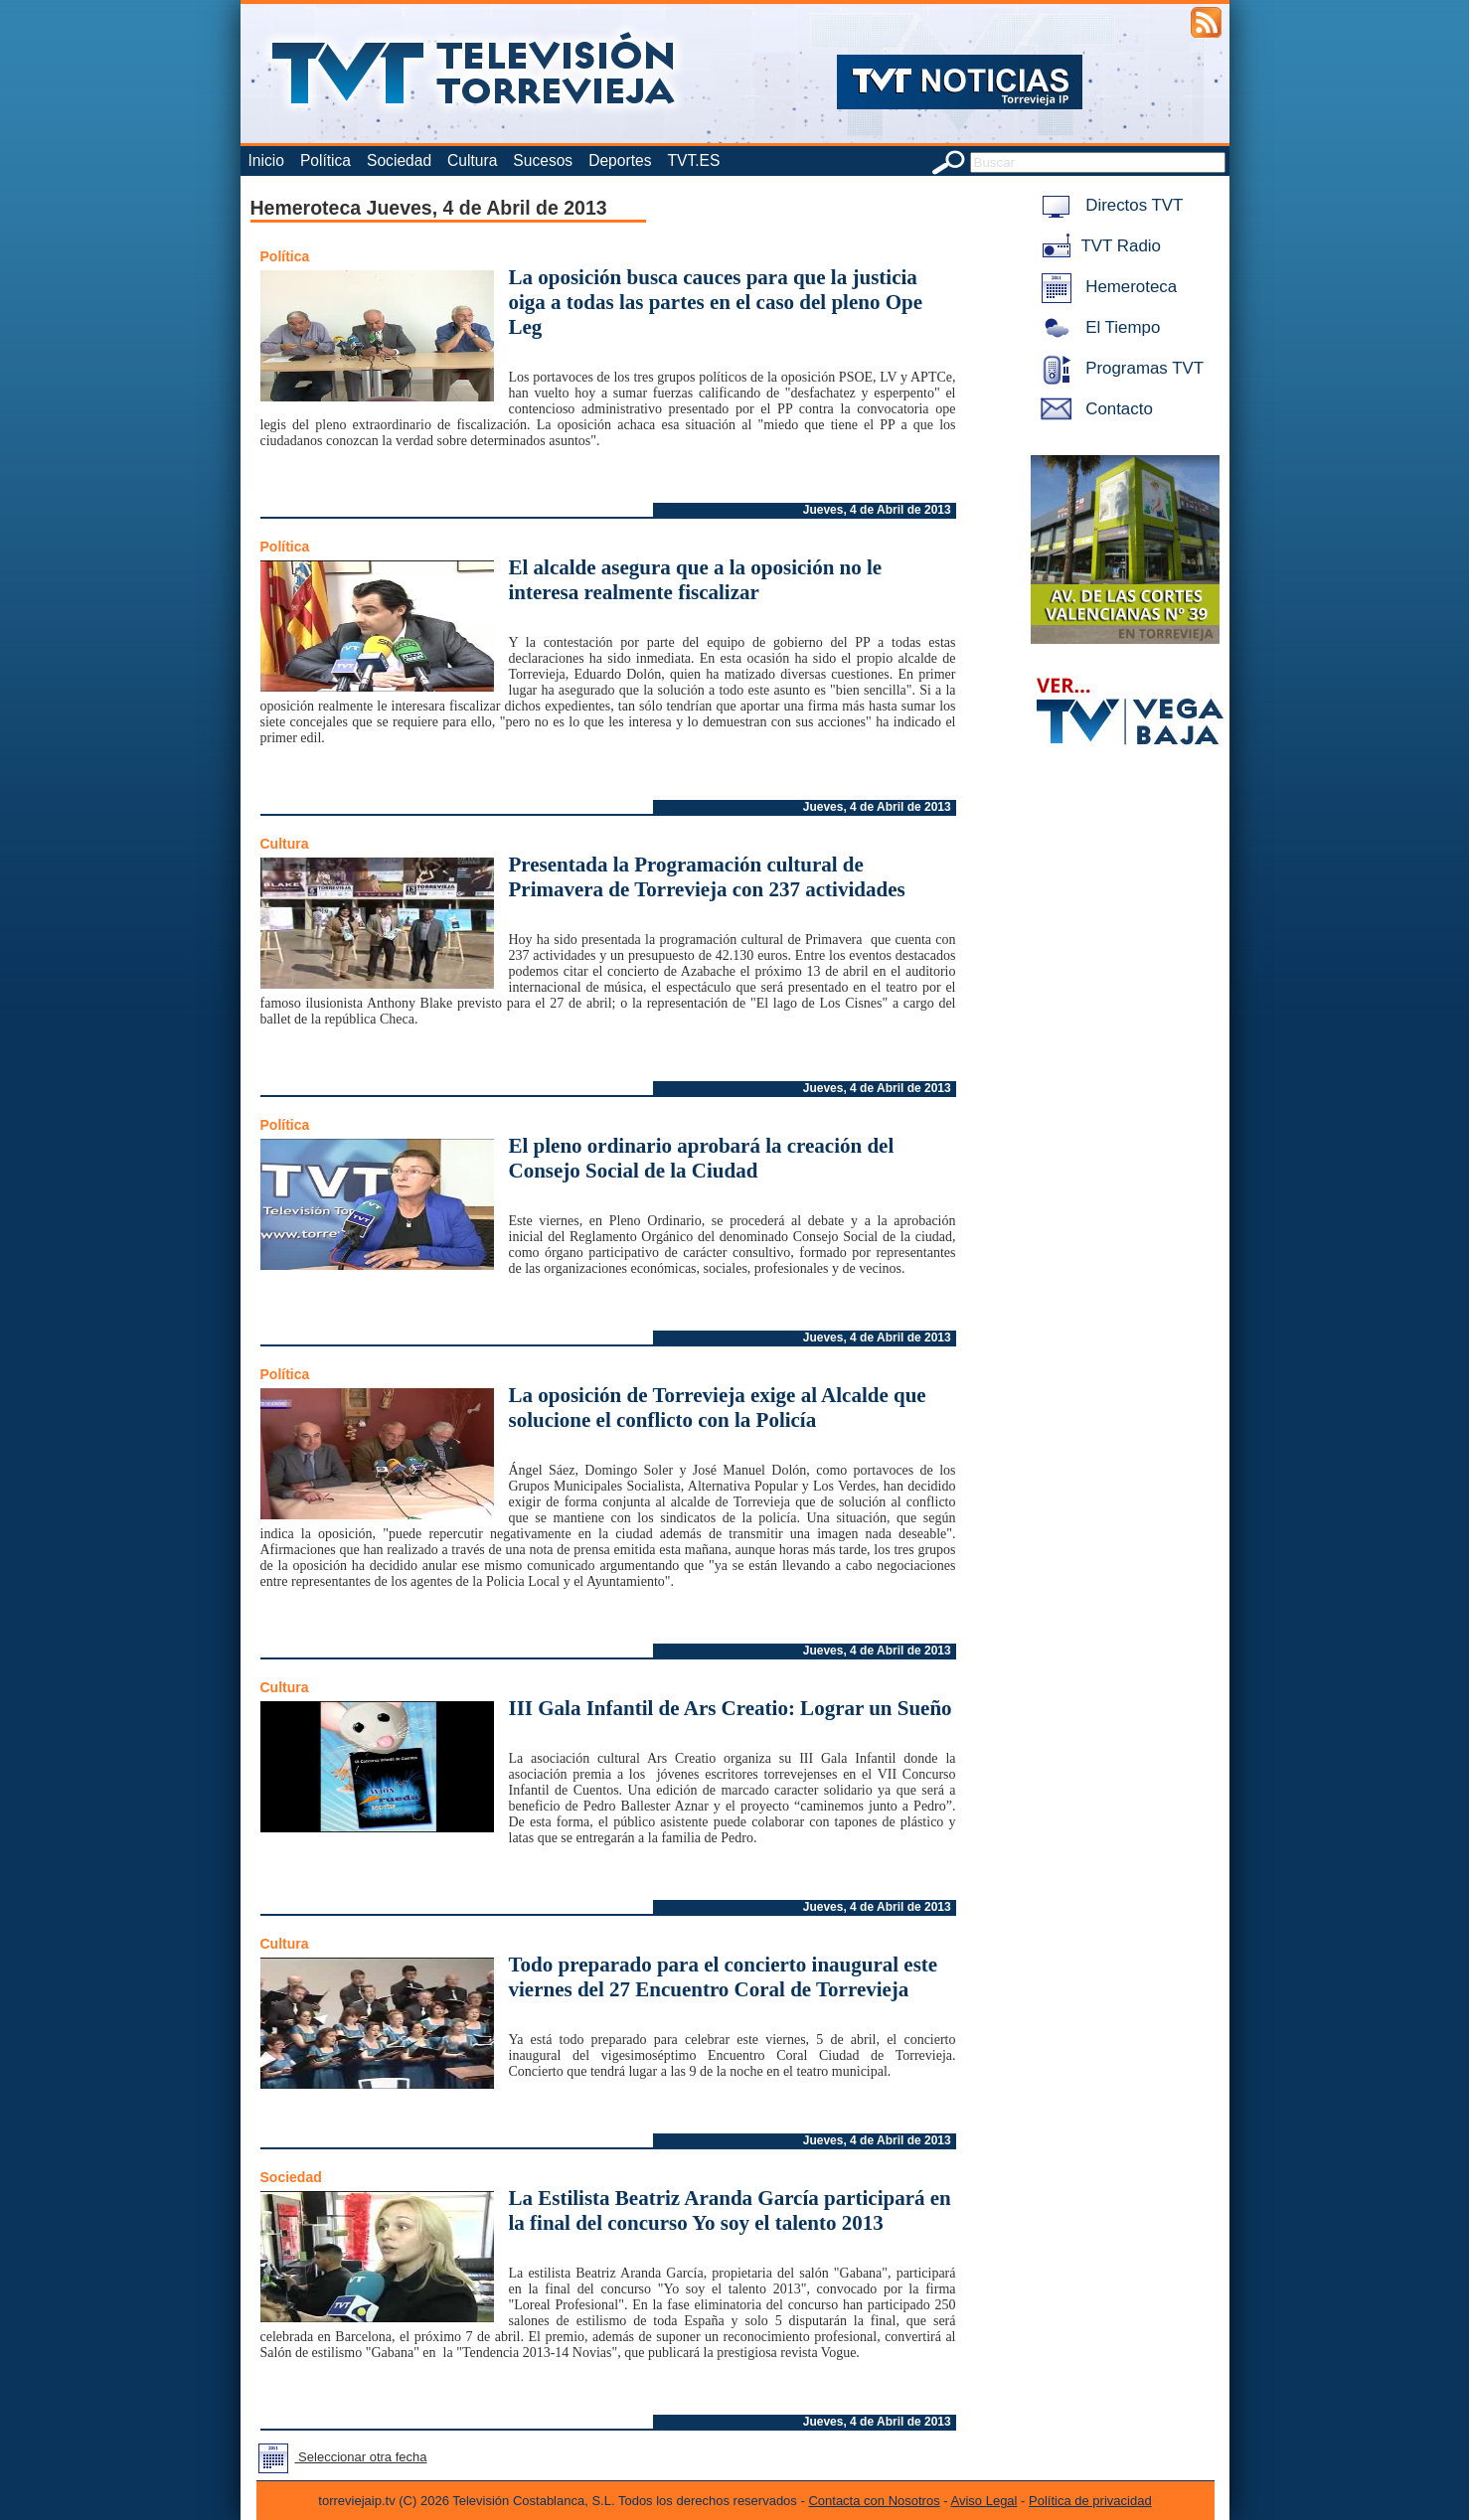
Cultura (472, 160)
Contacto (1093, 408)
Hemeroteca (1106, 286)
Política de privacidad (1090, 2500)
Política (325, 160)
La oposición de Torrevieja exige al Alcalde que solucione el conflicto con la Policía (717, 1407)
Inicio (266, 160)
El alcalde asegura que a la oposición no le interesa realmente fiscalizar (696, 579)
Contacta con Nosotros (873, 2500)
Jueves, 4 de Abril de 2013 (877, 510)
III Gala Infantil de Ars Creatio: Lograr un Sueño (730, 1708)
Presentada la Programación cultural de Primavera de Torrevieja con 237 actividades (707, 877)
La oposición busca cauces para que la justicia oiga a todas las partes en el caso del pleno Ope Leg (716, 302)
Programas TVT (1119, 368)
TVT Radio (1097, 245)
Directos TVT (1109, 205)
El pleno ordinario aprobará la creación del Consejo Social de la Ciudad (702, 1158)
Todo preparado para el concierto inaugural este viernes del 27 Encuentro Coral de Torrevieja (723, 1977)
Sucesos (542, 160)
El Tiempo (1097, 327)
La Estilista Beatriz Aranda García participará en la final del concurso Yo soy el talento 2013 (730, 2210)
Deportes (619, 160)
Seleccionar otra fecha (338, 2456)
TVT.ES (693, 160)
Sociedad (399, 160)
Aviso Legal (984, 2500)
